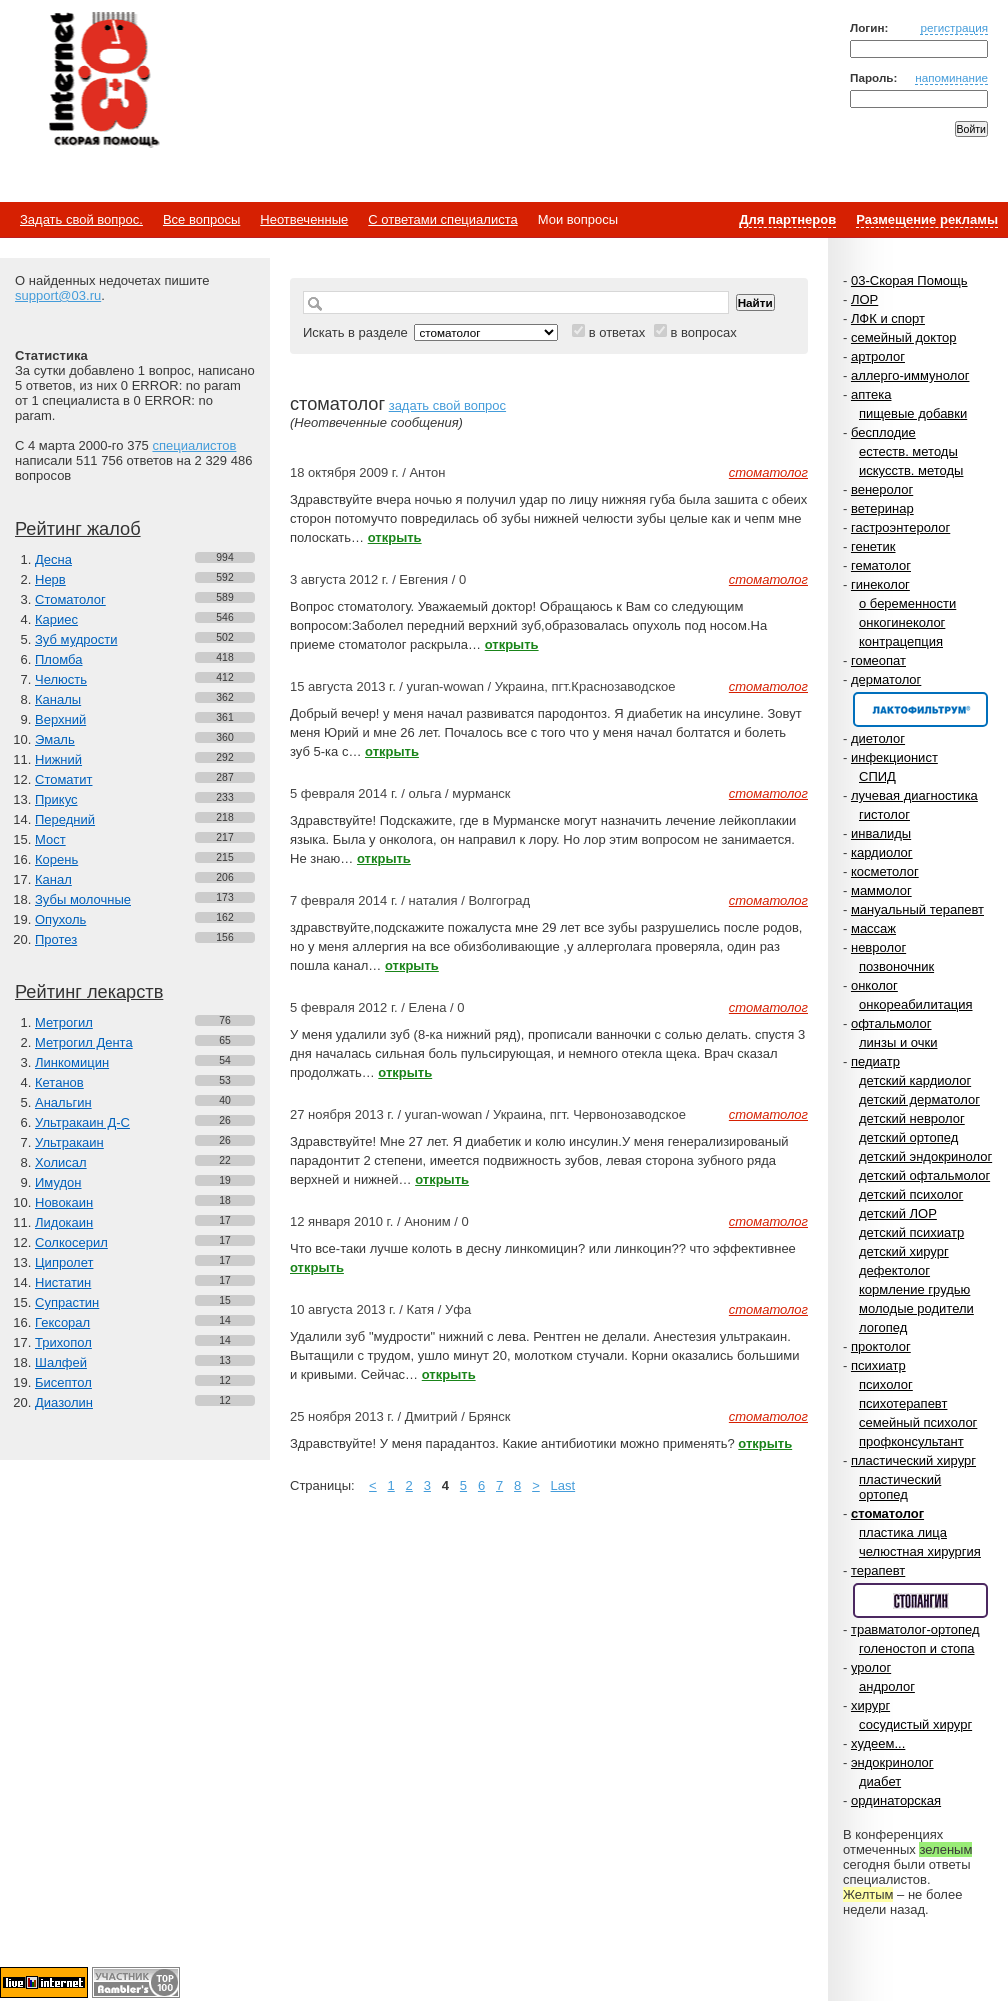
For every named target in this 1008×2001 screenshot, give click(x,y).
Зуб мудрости (76, 639)
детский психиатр (911, 1232)
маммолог (881, 890)
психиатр (878, 1365)
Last (563, 1485)
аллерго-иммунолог (910, 375)
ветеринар (882, 508)
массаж (873, 928)
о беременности (907, 603)
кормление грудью (914, 1289)
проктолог (881, 1346)
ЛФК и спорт (888, 318)
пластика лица (903, 1532)
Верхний (60, 719)
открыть (395, 537)
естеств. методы (908, 451)
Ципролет (64, 1262)
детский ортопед (908, 1137)
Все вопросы (201, 219)
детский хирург (904, 1251)
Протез (56, 939)
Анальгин (63, 1102)
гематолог (881, 565)
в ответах (617, 332)
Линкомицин (72, 1062)
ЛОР (864, 299)
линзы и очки (898, 1042)
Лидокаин (64, 1222)
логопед (883, 1327)
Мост (50, 839)
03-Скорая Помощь (909, 280)
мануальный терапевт (917, 909)
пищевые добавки (913, 413)
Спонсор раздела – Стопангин (920, 1600)
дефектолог (894, 1270)
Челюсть (61, 679)
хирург (870, 1705)
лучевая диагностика (914, 795)
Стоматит (63, 779)
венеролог (882, 489)
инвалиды (881, 833)
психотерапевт (903, 1403)
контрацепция (901, 641)
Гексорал (62, 1322)
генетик (873, 546)
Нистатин (63, 1282)
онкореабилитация (916, 1004)
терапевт (878, 1570)
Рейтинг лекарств (89, 992)
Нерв (50, 579)
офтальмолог (891, 1023)
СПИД (877, 776)
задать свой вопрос (447, 405)
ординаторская (896, 1800)
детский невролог (912, 1118)
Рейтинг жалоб (78, 529)
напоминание (951, 77)
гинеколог (880, 584)
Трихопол (63, 1342)
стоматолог (887, 1513)
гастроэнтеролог (900, 527)
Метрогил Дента (84, 1042)
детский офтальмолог (924, 1175)
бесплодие (883, 432)
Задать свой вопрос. (81, 219)
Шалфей (61, 1362)
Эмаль (55, 739)
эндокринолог (892, 1762)
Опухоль (60, 919)
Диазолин (64, 1402)
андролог (887, 1686)
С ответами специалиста (442, 219)
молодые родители (916, 1308)
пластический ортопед (900, 1487)
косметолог (885, 871)
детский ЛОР (898, 1213)
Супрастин (67, 1302)
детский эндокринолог (925, 1156)
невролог (878, 947)
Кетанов (59, 1082)
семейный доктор (903, 337)
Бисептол (63, 1382)
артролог (878, 356)
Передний (65, 819)
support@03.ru (58, 295)
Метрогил (64, 1022)
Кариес (56, 619)
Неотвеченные (304, 219)
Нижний (58, 759)
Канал (53, 879)
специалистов (194, 445)
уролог (871, 1667)
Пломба (58, 659)
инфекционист (894, 757)
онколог (874, 985)
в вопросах (703, 332)
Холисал (61, 1162)
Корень (56, 859)
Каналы (58, 699)
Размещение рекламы (927, 219)
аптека (871, 394)
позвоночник (896, 966)
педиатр (875, 1061)
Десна (53, 559)
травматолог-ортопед (915, 1629)
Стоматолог (70, 599)
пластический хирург (913, 1460)
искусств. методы (911, 470)
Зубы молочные (83, 899)
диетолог (878, 738)
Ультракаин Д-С (82, 1122)
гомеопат (878, 660)
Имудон (58, 1182)
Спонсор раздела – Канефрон (920, 709)
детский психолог (911, 1194)
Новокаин (64, 1202)
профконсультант (911, 1441)
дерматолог (886, 679)
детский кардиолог (915, 1080)
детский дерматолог (919, 1099)
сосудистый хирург (915, 1724)
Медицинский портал (103, 81)
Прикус (56, 799)
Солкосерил (71, 1242)
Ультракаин (69, 1142)
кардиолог (882, 852)
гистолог (884, 814)
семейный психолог (918, 1422)
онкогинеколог (902, 622)
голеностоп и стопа (917, 1648)
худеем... (878, 1743)
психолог (886, 1384)
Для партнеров (787, 219)
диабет (880, 1781)
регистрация (954, 27)
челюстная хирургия (920, 1551)
